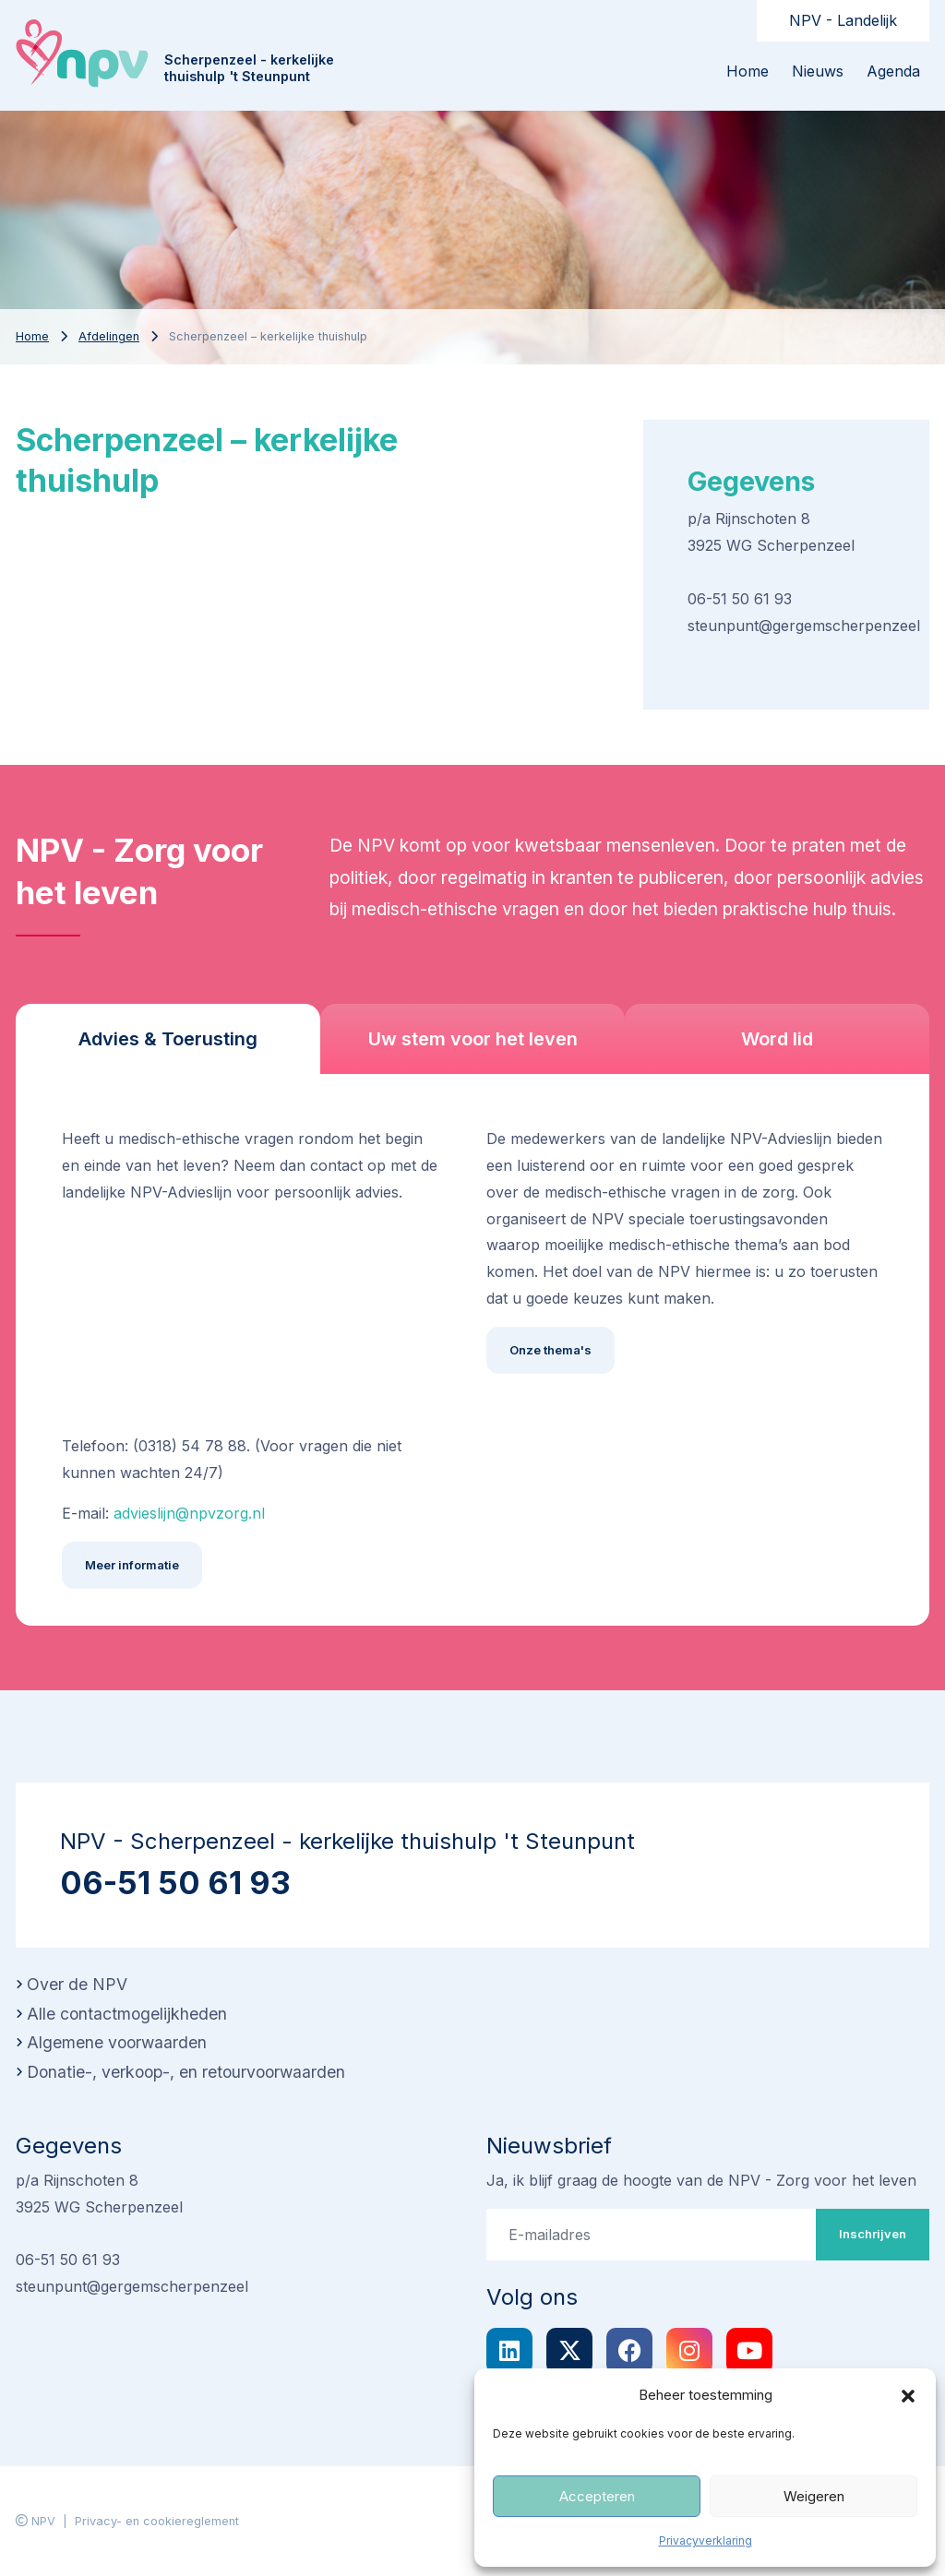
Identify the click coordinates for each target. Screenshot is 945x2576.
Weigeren (814, 2496)
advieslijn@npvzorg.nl (189, 1513)
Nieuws (817, 71)
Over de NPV (77, 1984)
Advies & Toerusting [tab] (167, 1039)
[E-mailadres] (651, 2234)
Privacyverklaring (705, 2540)
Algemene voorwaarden (117, 2042)
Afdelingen (108, 336)
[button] (908, 2395)
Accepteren (597, 2496)
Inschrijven (872, 2233)
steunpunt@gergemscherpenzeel (804, 625)
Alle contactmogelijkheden (127, 2013)
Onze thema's (550, 1349)
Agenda (893, 71)
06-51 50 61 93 (740, 599)
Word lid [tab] (777, 1039)
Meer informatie (132, 1564)
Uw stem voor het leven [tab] (473, 1039)
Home (747, 71)
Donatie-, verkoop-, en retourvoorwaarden (186, 2071)
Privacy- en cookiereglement (157, 2521)
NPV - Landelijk (843, 20)
